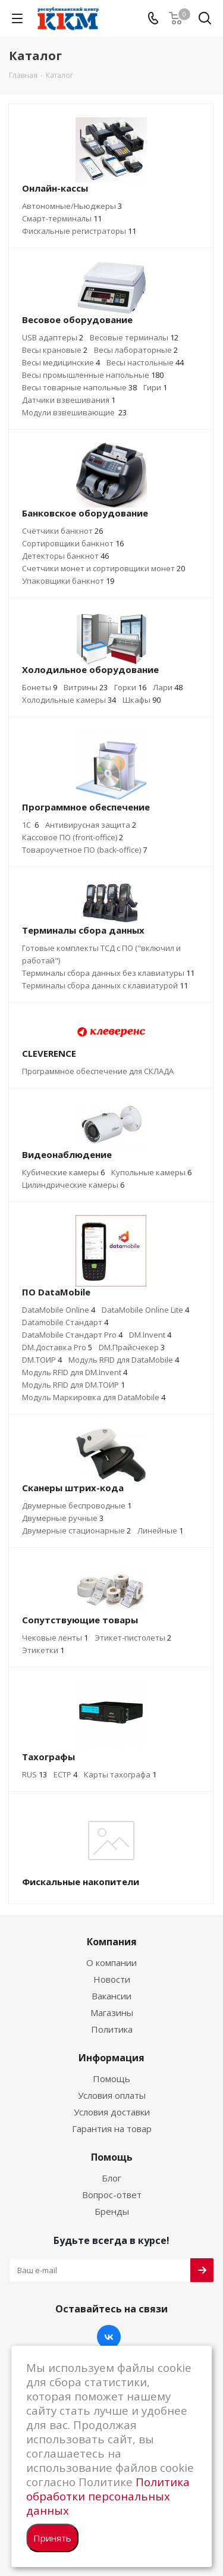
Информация (111, 2057)
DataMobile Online (58, 1309)
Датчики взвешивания (68, 400)
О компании (111, 1962)
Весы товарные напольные (79, 387)
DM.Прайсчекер (132, 1347)
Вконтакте (109, 2337)
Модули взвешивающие (74, 412)
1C (30, 824)
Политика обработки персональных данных (108, 2496)
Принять (52, 2538)
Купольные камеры (151, 1172)
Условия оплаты (112, 2095)
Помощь (111, 2078)
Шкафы (142, 699)
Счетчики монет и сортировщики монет (103, 568)
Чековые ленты (55, 1637)
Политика (112, 2029)
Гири (155, 387)
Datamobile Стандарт (65, 1322)
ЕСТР (65, 1774)
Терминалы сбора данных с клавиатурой (105, 985)
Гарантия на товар (112, 2128)
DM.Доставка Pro (57, 1347)
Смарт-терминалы (62, 218)
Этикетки (43, 1650)
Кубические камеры (63, 1172)
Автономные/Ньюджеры (72, 206)
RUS (34, 1774)
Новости (111, 1979)
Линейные (160, 1530)
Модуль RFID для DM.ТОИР (73, 1384)
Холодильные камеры (69, 699)
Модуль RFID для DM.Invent (74, 1372)
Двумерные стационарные (76, 1530)
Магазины (111, 2012)
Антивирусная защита (90, 824)
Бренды (112, 2211)
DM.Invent (150, 1334)
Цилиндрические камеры (73, 1184)
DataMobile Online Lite (145, 1309)
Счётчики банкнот (62, 530)
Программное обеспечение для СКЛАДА (98, 1071)
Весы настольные (145, 362)
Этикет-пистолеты (133, 1637)
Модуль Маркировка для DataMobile (93, 1397)
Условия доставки (112, 2112)
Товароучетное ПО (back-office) (84, 849)
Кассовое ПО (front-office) (72, 837)
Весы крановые (54, 350)
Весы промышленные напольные (93, 375)
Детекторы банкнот (65, 555)
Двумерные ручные (62, 1518)
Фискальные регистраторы (79, 231)
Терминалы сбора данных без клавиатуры (108, 973)
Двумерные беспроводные (76, 1505)
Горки (130, 687)
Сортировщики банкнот (73, 543)
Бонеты (39, 687)
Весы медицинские (61, 362)
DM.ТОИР (42, 1359)
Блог (111, 2178)
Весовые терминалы (134, 337)
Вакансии (111, 1996)
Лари (168, 687)
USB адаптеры (52, 337)
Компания (112, 1941)
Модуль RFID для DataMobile (123, 1359)
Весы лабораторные (136, 350)
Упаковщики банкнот (68, 580)
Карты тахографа (120, 1774)
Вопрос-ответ (112, 2195)
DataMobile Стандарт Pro (72, 1334)
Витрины (86, 687)
